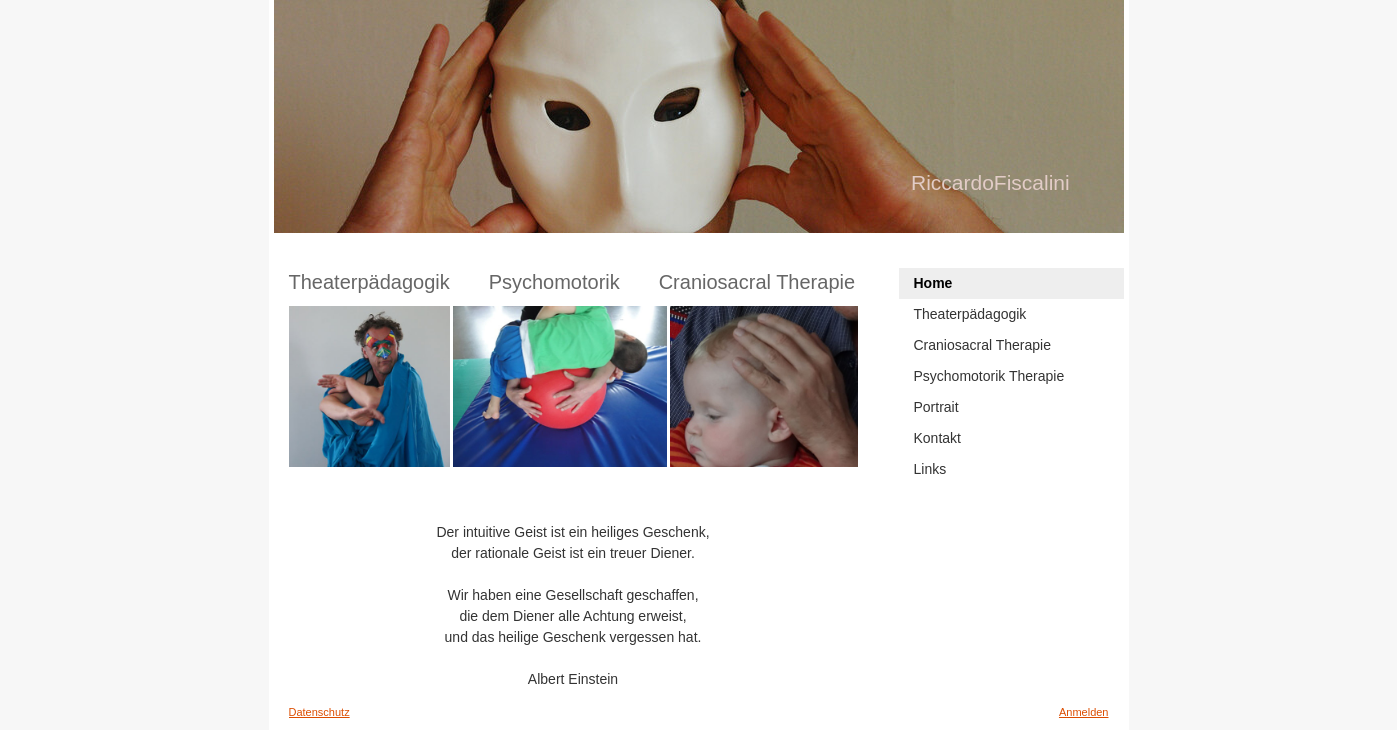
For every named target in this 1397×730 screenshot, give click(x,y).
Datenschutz (319, 712)
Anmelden (1084, 712)
